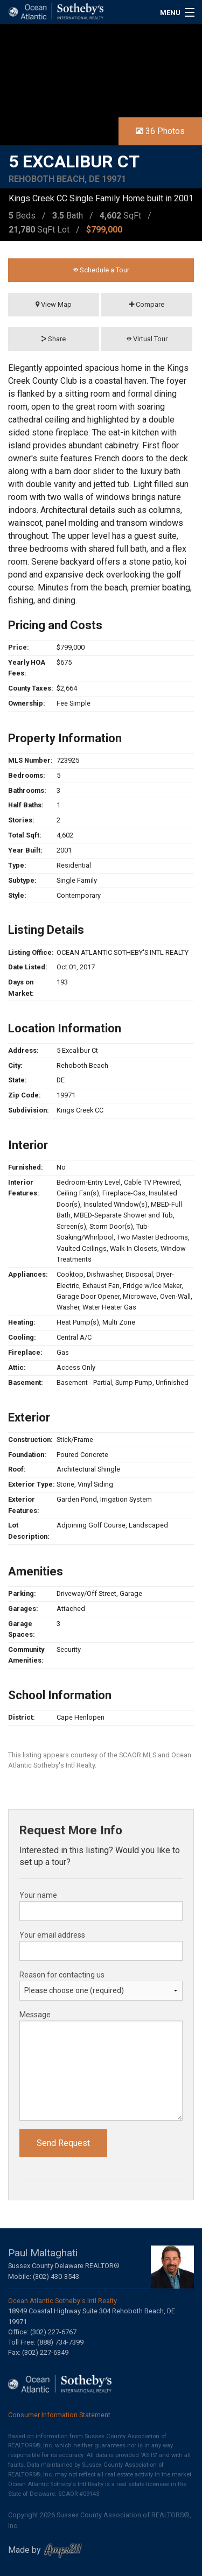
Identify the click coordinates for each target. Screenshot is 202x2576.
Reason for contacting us (62, 1974)
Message (35, 2014)
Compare (146, 304)
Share (53, 339)
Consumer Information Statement (59, 2415)
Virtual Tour (147, 339)
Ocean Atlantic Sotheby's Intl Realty (62, 2301)
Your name (38, 1895)
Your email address (52, 1935)
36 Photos (160, 131)
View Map (54, 304)
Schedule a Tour (101, 270)
